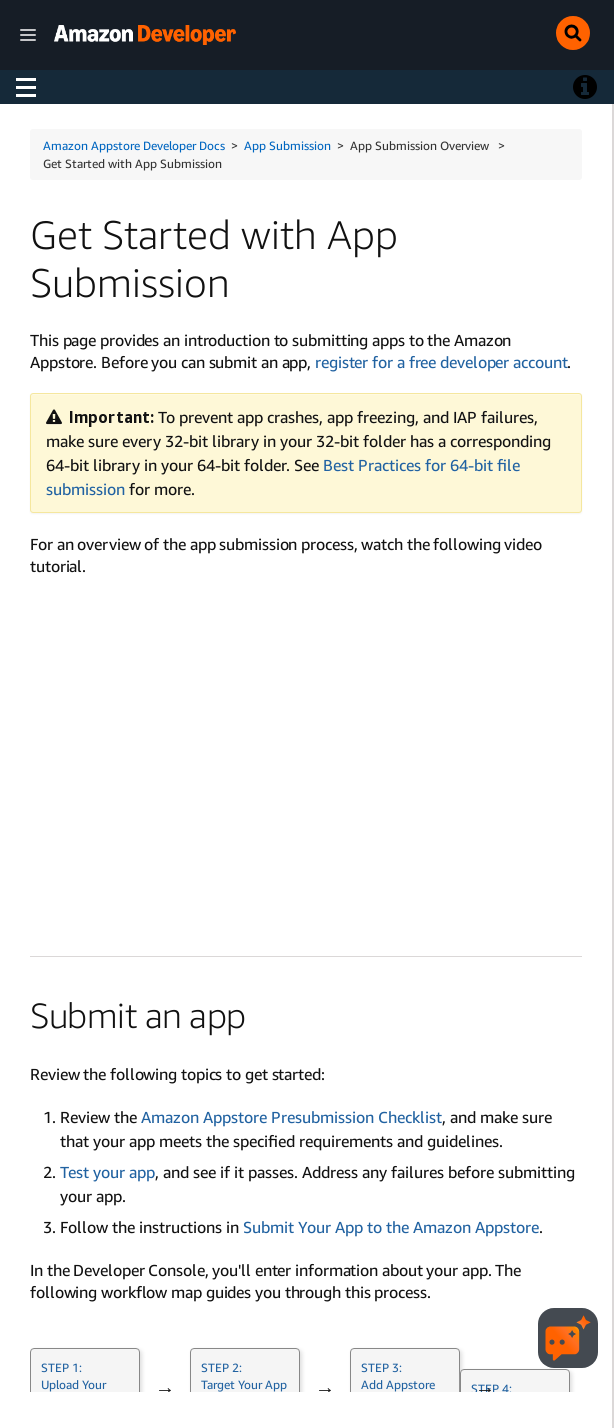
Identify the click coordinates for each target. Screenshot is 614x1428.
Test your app (107, 1172)
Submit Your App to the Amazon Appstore (391, 1227)
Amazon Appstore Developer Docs (134, 145)
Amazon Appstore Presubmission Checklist (291, 1117)
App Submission (287, 145)
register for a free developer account (441, 362)
